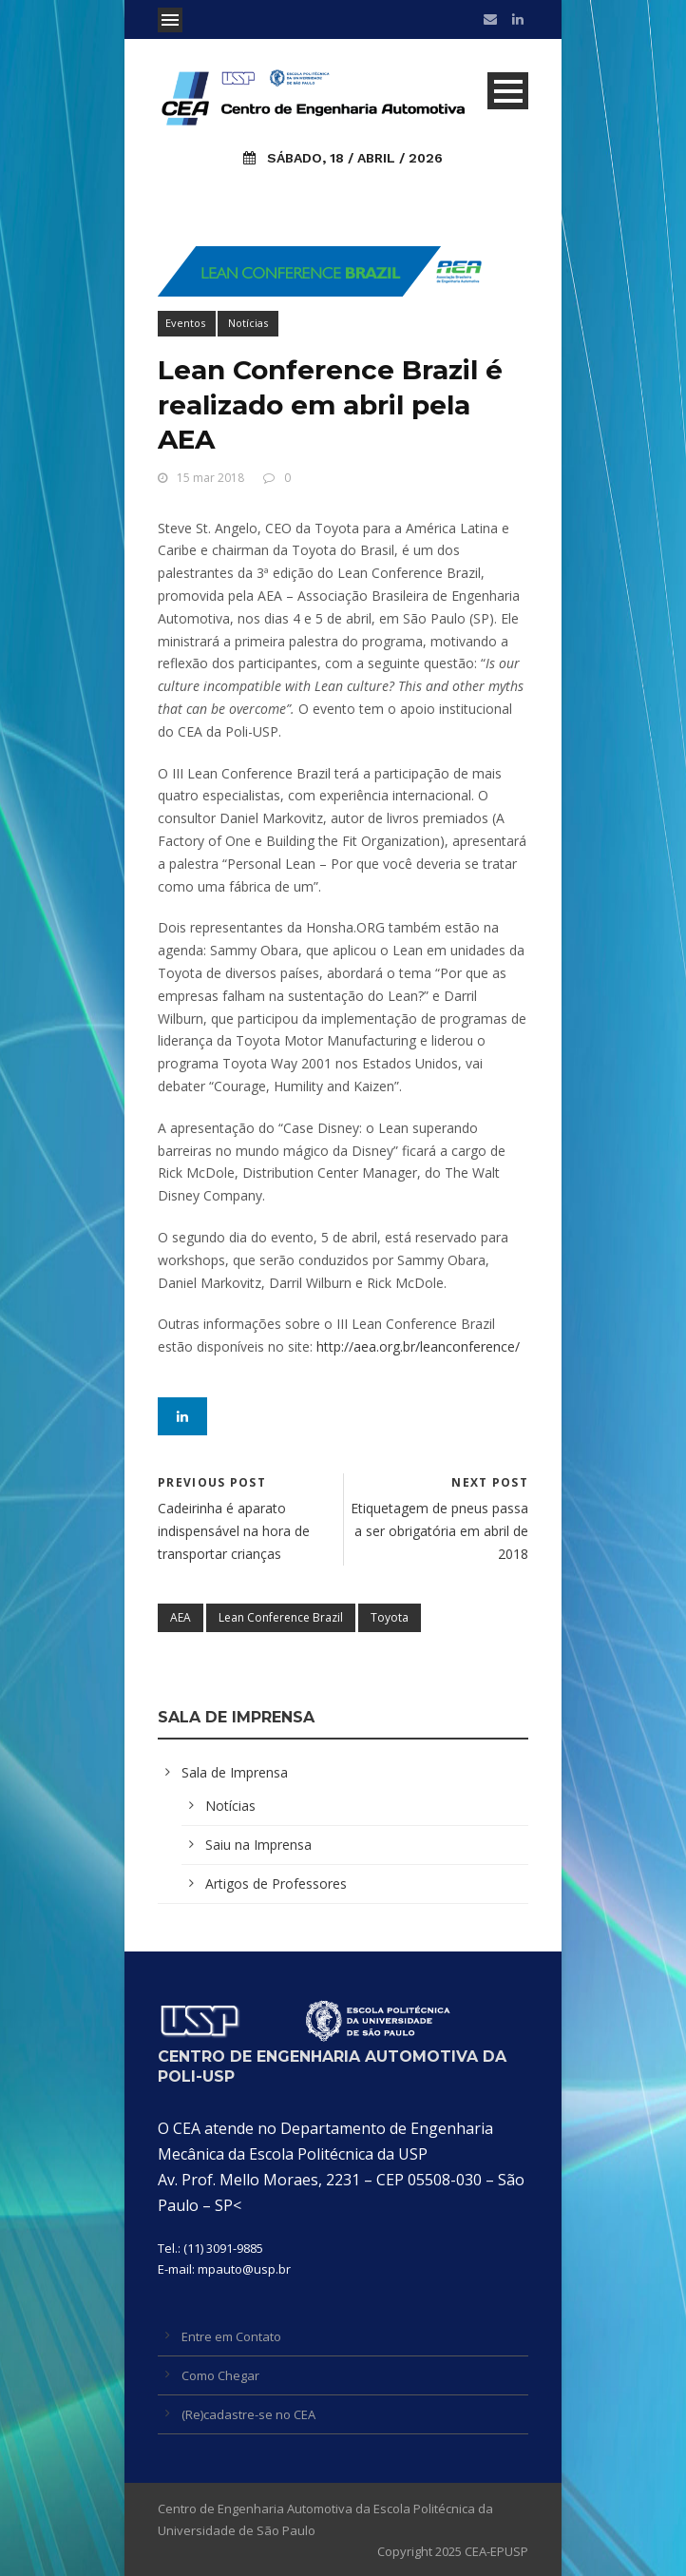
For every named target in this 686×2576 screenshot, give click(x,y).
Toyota (390, 1617)
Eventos (185, 323)
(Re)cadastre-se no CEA (248, 2414)
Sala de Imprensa (234, 1772)
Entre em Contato (231, 2336)
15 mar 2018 (210, 478)
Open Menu (170, 20)
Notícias (248, 323)
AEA (180, 1617)
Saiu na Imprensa (258, 1845)
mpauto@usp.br (244, 2269)
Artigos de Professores (276, 1883)
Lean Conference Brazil (281, 1617)
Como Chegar (220, 2375)
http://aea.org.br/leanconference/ (418, 1346)
